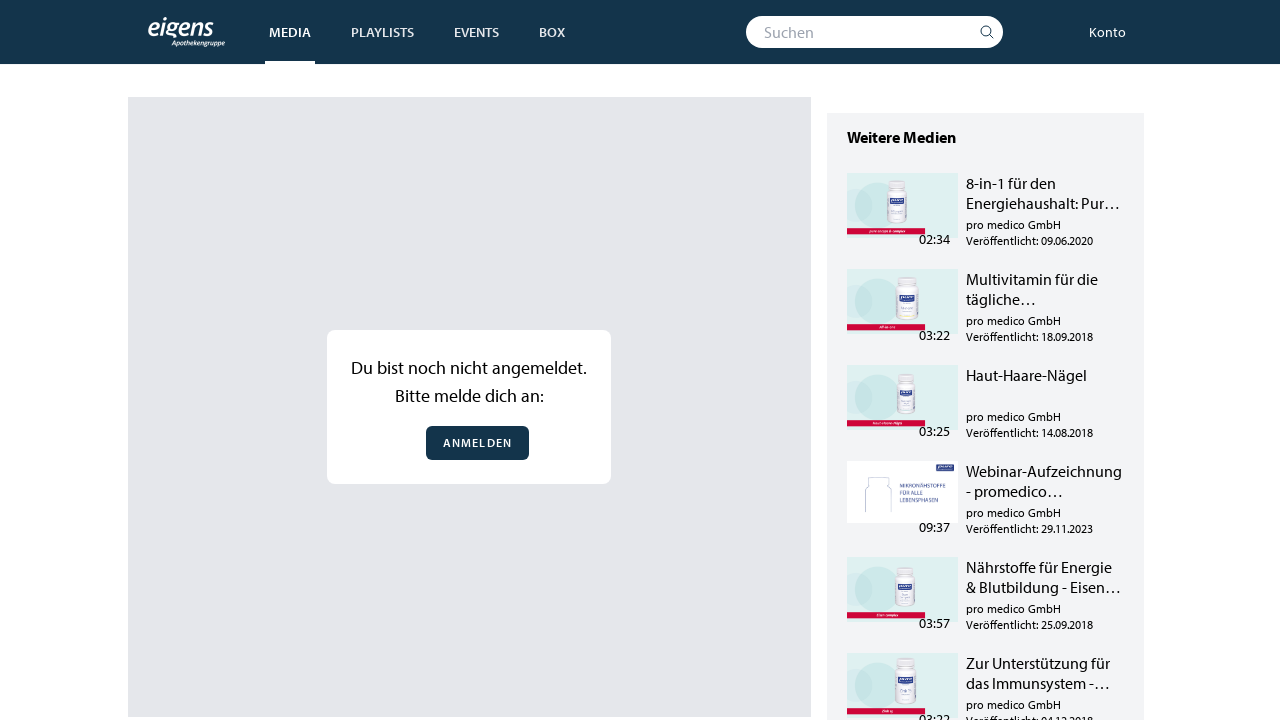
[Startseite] (186, 32)
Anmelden (478, 442)
